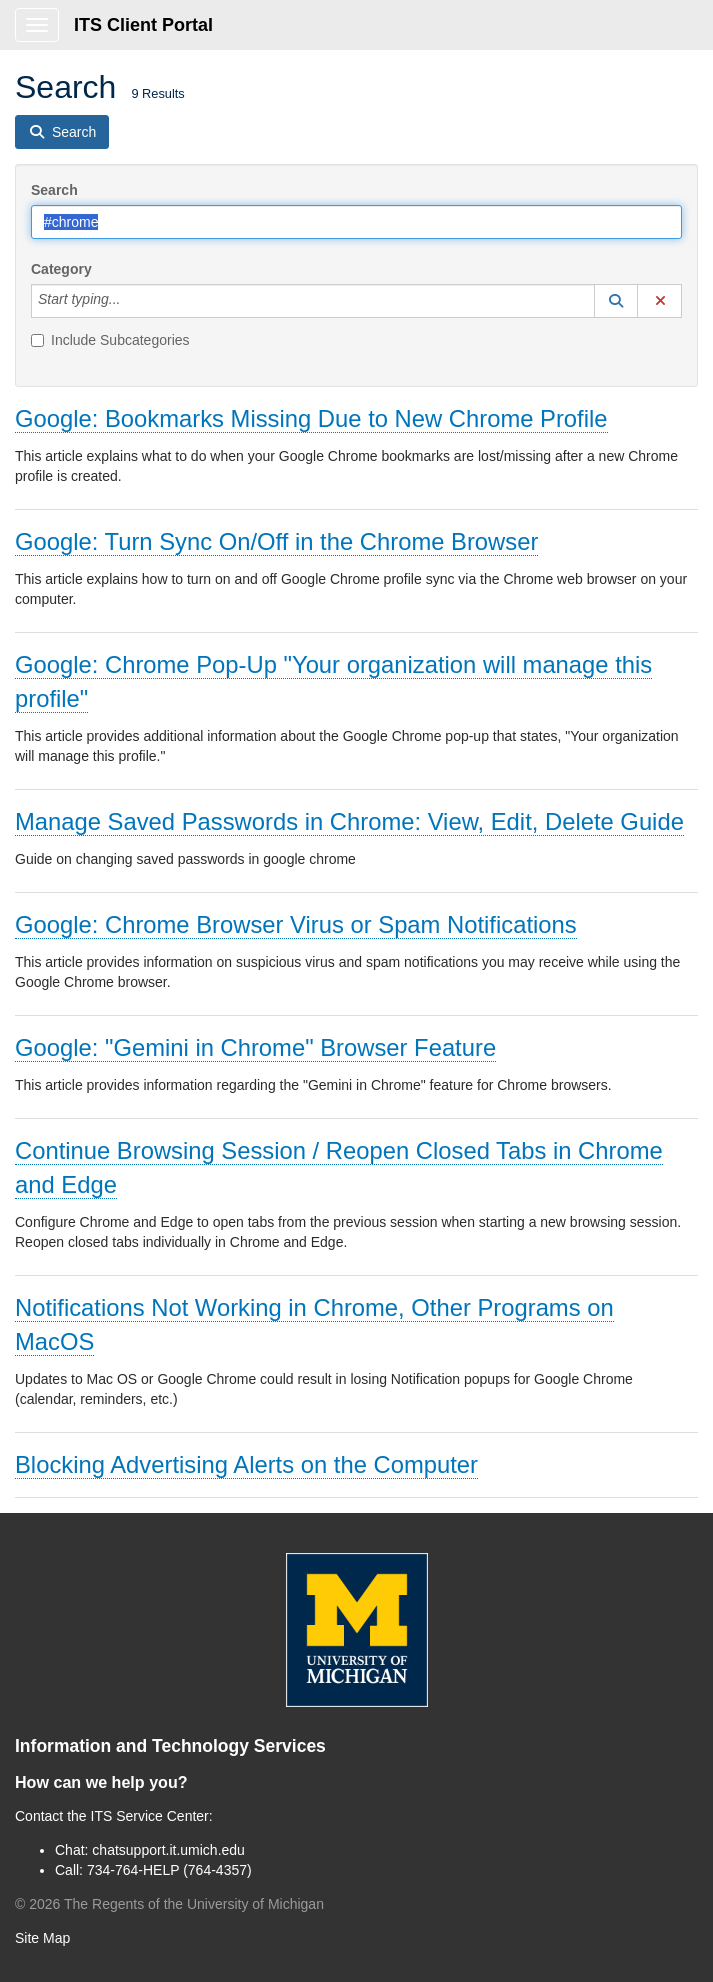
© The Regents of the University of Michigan (169, 1904)
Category (61, 269)
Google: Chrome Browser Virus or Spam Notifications (296, 924)
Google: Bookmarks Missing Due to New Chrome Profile (311, 418)
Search (54, 190)
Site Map (42, 1938)
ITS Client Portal (143, 25)
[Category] (131, 301)
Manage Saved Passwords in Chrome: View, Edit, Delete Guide (349, 821)
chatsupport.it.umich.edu (168, 1850)
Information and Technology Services (170, 1746)
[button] (616, 301)
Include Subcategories (110, 340)
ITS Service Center (150, 1816)
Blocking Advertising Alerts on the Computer (246, 1464)
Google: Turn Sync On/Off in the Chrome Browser (276, 541)
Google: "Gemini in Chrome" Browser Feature (255, 1047)
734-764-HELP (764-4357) (169, 1870)
